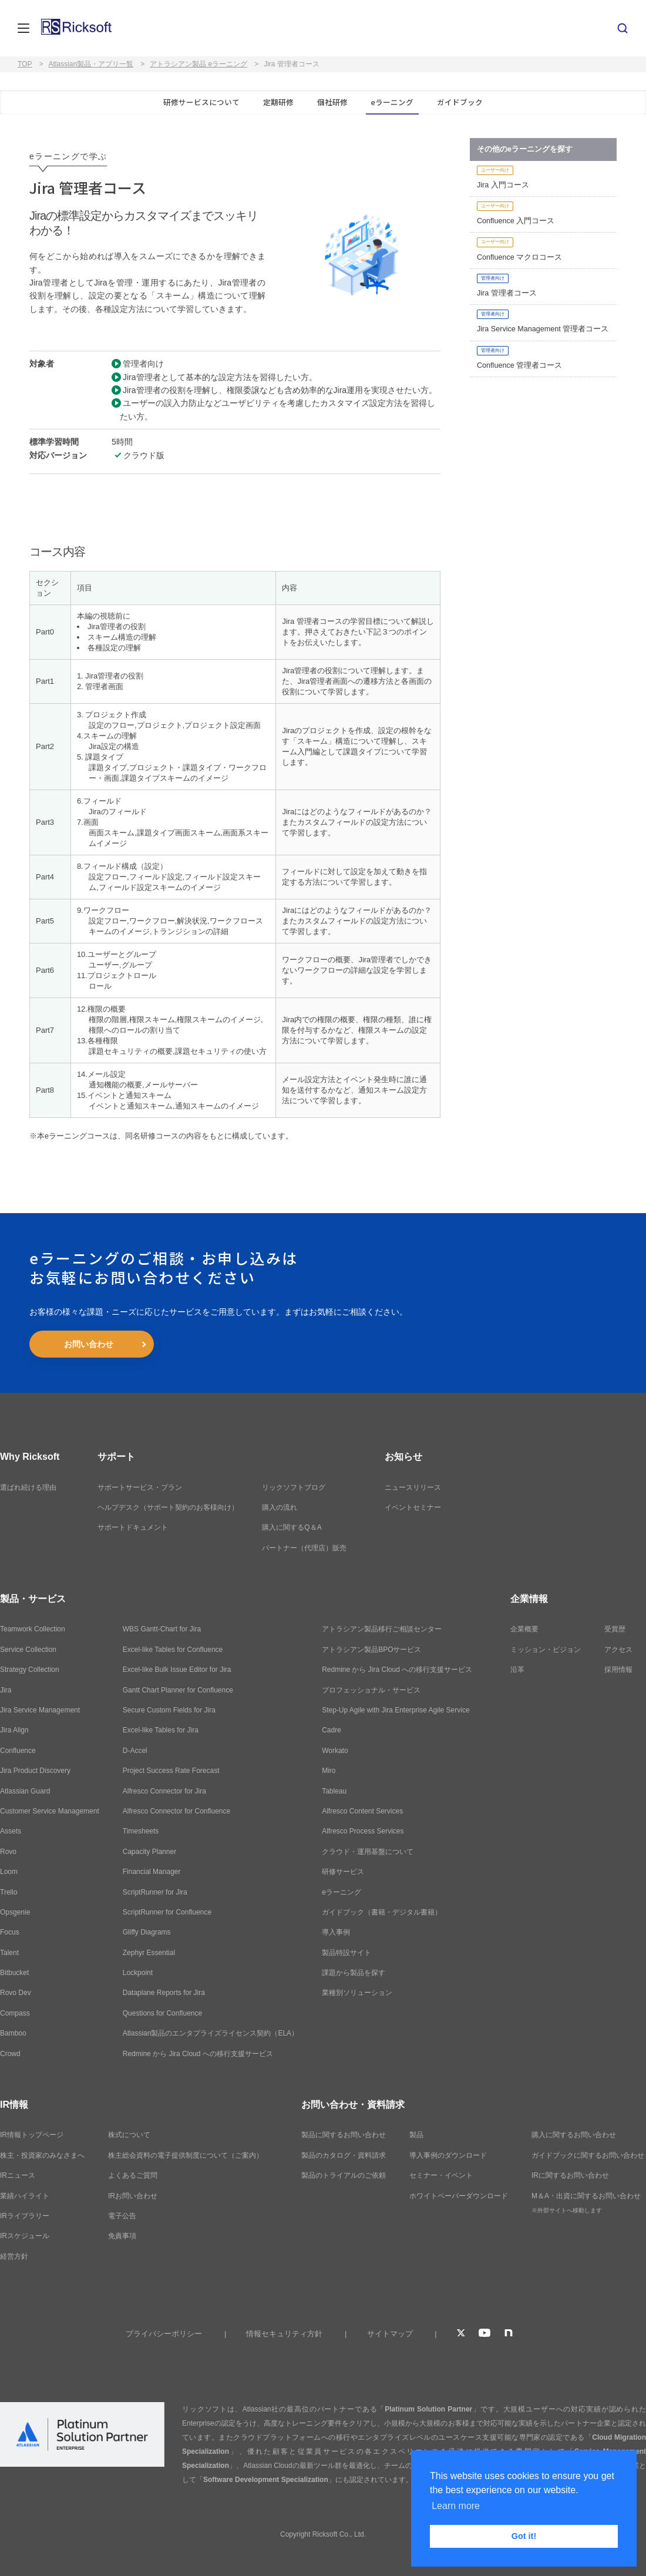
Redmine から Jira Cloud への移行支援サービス (198, 2054)
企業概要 (524, 1629)
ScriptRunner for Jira (155, 1892)
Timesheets (141, 1831)
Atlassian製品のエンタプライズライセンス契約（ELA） (210, 2033)
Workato (335, 1751)
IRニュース (17, 2175)
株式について (129, 2135)
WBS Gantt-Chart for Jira (162, 1629)
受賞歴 (614, 1629)
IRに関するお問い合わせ (570, 2175)
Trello (9, 1892)
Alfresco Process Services (362, 1831)
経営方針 (14, 2256)
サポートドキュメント (132, 1527)
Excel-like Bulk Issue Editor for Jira (177, 1669)
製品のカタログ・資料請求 (343, 2155)
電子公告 (122, 2216)
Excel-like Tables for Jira (160, 1730)
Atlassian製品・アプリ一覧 (90, 64)
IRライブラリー (24, 2216)
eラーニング (392, 102)
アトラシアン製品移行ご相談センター (382, 1629)
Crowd (10, 2054)
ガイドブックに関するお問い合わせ (587, 2155)
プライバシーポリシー (164, 2333)
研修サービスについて (201, 102)
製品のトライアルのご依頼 (343, 2175)
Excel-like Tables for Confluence (173, 1649)
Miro (328, 1770)
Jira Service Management (40, 1710)
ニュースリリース (413, 1487)
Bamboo (13, 2033)
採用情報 (618, 1669)
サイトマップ (390, 2333)
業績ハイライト (24, 2196)
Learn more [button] (456, 2506)
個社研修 (332, 102)
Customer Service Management (49, 1811)
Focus (9, 1932)
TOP (25, 64)
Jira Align (14, 1730)
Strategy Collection (29, 1669)
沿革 (517, 1669)
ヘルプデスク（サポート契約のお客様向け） (167, 1507)
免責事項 (122, 2236)
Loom (9, 1872)
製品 (416, 2135)
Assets (10, 1831)
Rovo (8, 1852)
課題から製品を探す (353, 1973)
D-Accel (135, 1751)
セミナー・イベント (441, 2175)
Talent (9, 1953)
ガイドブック (460, 102)
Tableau (334, 1791)
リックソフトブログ (293, 1487)
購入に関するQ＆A (291, 1527)
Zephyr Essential (149, 1953)
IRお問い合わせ (132, 2196)
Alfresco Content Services (362, 1811)
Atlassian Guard (25, 1791)
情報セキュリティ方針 (284, 2333)
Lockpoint (138, 1973)
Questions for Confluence (162, 2013)
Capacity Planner (149, 1852)
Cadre (331, 1730)
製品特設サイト (346, 1953)
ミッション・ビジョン (545, 1649)
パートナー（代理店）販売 (304, 1548)
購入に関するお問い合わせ (573, 2135)
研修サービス (343, 1872)
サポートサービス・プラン (139, 1487)
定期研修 (278, 102)
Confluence (18, 1751)
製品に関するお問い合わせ (343, 2135)
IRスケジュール (24, 2236)
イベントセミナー (413, 1507)
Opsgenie (15, 1912)
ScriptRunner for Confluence (167, 1912)
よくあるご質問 (132, 2175)
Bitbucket (14, 1973)
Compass (15, 2013)
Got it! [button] (524, 2536)
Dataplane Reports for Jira (164, 1993)
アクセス (618, 1649)
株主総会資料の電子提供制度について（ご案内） (185, 2155)
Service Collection (28, 1649)
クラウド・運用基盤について (367, 1852)
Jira (5, 1690)
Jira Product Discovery (35, 1770)
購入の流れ (279, 1507)
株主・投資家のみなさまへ (42, 2155)
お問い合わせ (88, 1344)
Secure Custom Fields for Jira (169, 1710)
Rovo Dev (15, 1993)
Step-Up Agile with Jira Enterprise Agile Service (395, 1710)
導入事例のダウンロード (448, 2155)
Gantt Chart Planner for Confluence (178, 1690)
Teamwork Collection (32, 1629)
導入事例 (336, 1932)
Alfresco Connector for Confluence (176, 1811)
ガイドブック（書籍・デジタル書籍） (382, 1912)
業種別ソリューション (357, 1993)
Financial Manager (152, 1872)
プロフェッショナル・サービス (371, 1690)
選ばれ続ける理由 (28, 1487)
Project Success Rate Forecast (171, 1770)
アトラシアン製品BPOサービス (371, 1649)
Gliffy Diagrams (147, 1932)
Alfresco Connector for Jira (164, 1791)
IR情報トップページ (31, 2135)
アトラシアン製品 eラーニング (198, 64)
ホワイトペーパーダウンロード (458, 2196)
